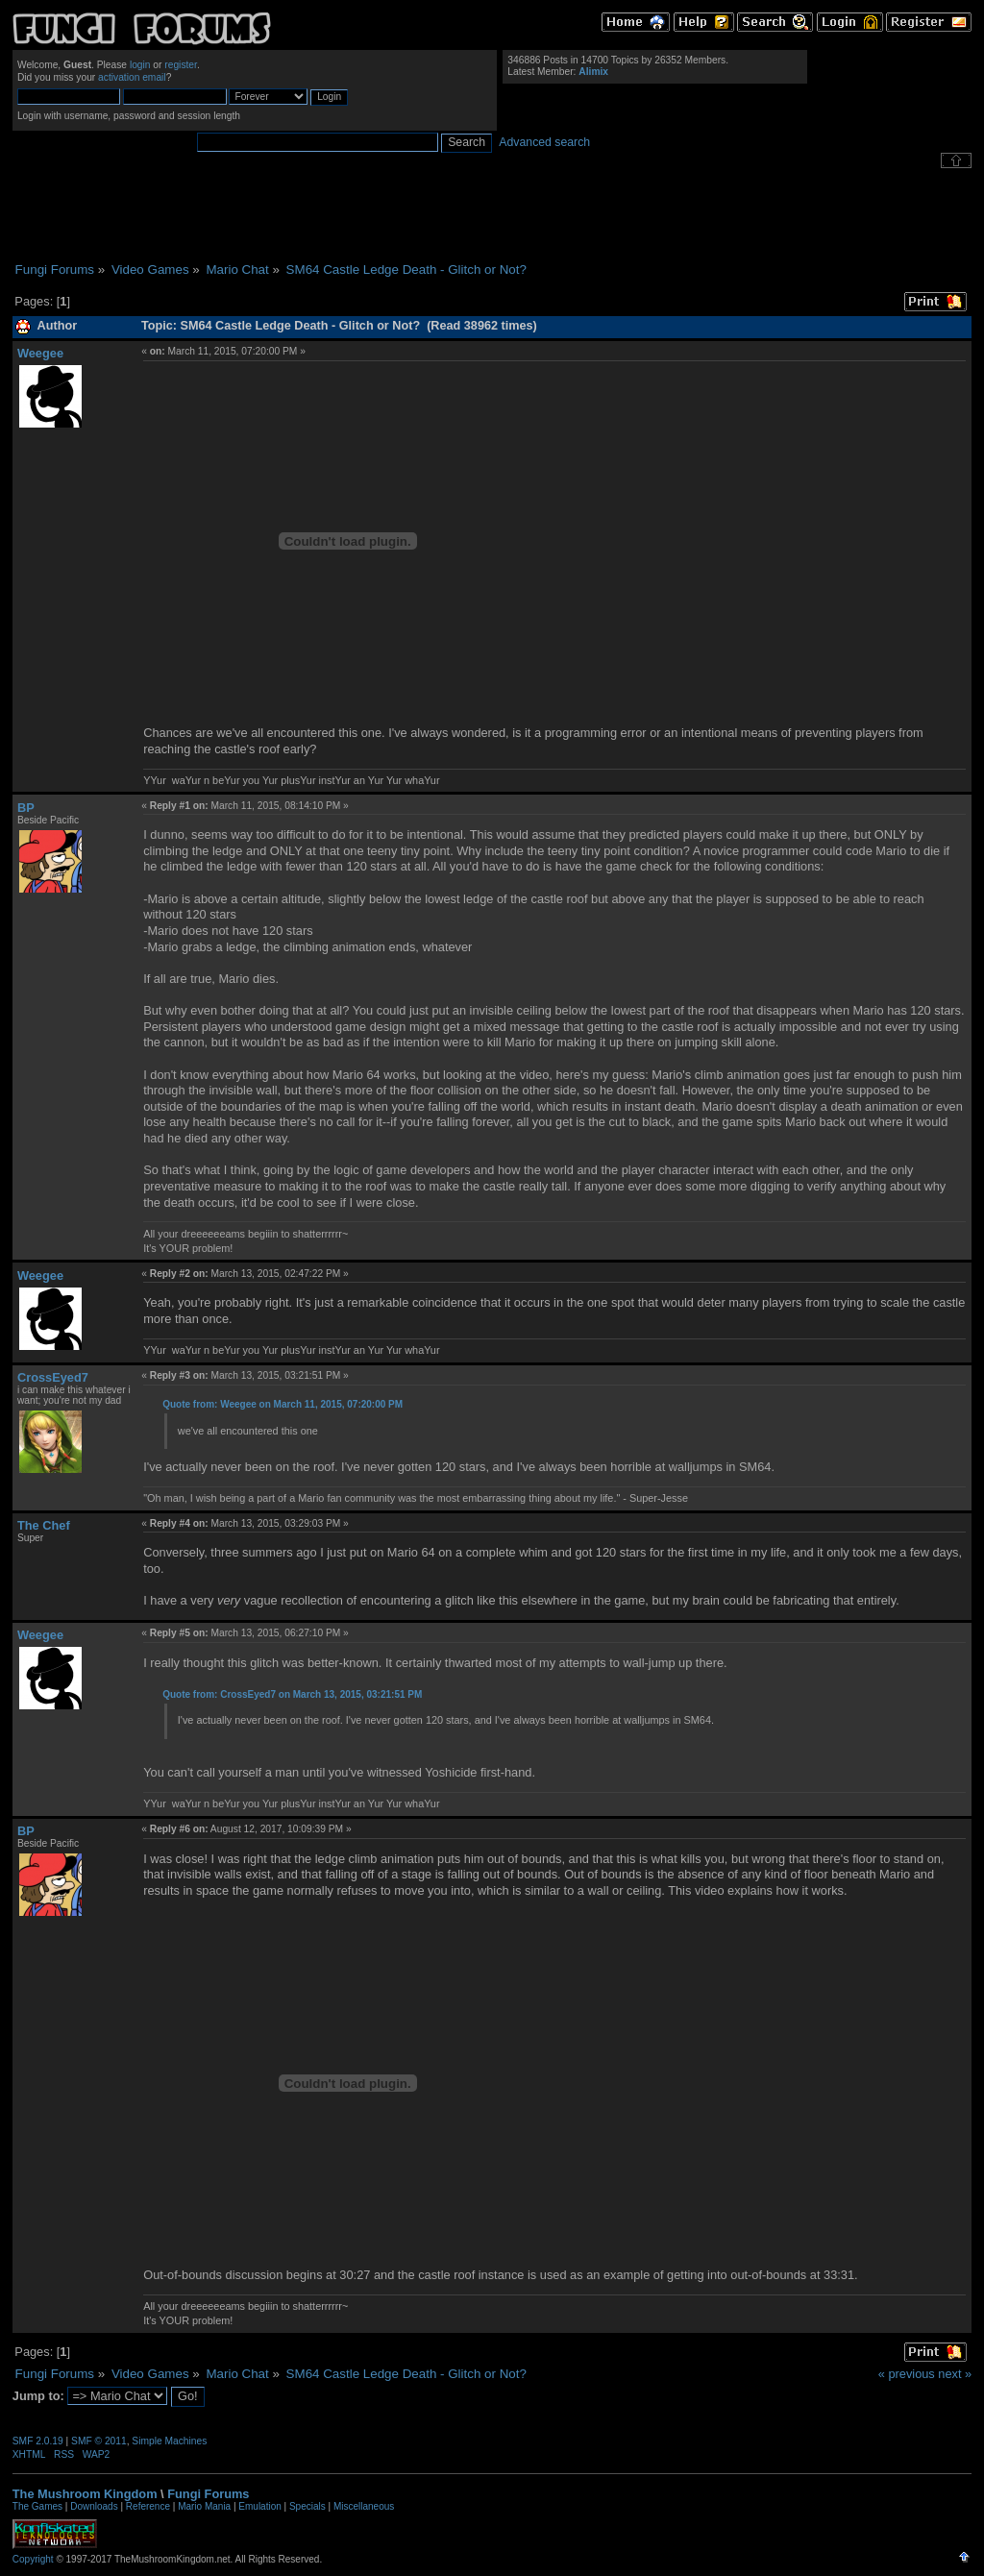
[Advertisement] (492, 215)
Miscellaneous (363, 2506)
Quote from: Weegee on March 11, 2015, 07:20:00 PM (282, 1404)
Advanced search (544, 142)
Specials (307, 2506)
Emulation (259, 2506)
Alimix (593, 71)
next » (955, 2374)
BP (26, 807)
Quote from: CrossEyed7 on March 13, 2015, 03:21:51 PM (292, 1694)
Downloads (93, 2506)
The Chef (43, 1525)
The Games (37, 2506)
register (180, 65)
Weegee (40, 353)
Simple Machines (169, 2441)
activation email (132, 77)
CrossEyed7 (52, 1377)
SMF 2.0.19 (37, 2441)
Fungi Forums (208, 2494)
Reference (148, 2506)
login (140, 65)
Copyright (33, 2559)
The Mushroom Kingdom (85, 2494)
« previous (906, 2374)
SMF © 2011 (99, 2441)
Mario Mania (204, 2506)
